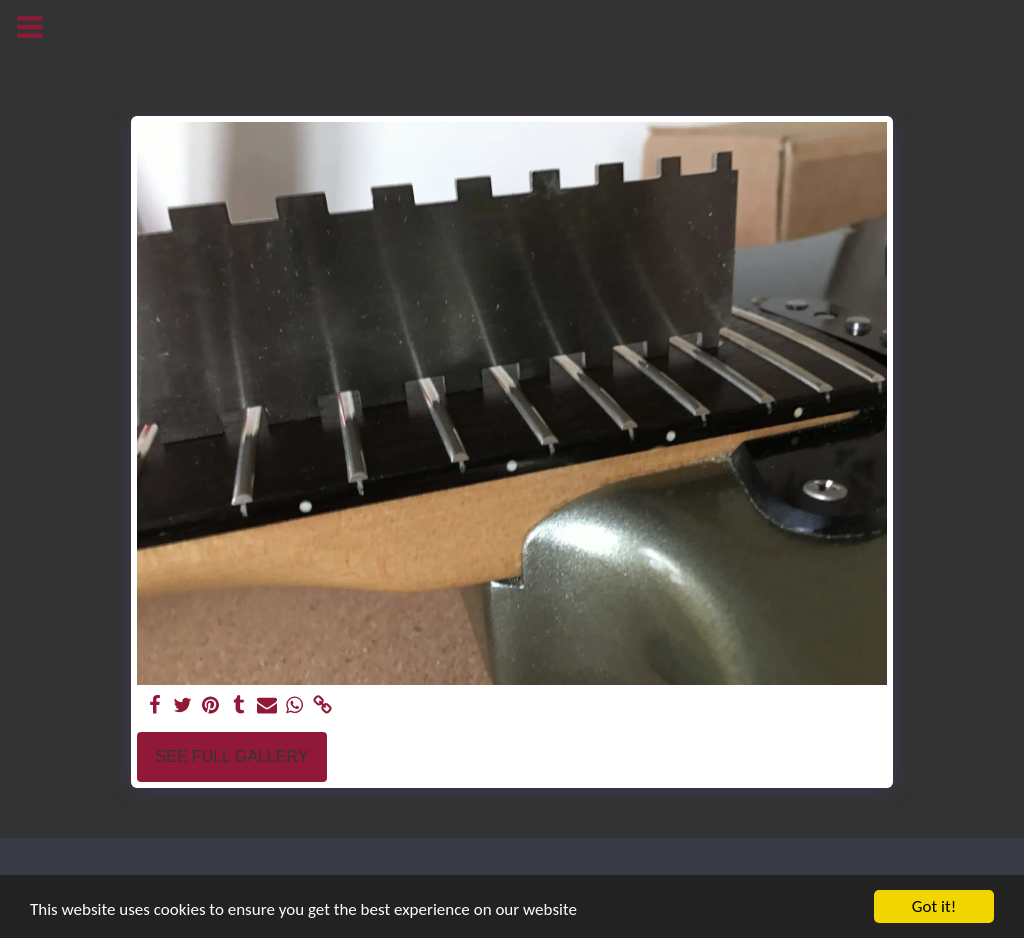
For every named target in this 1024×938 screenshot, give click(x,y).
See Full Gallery (231, 756)
